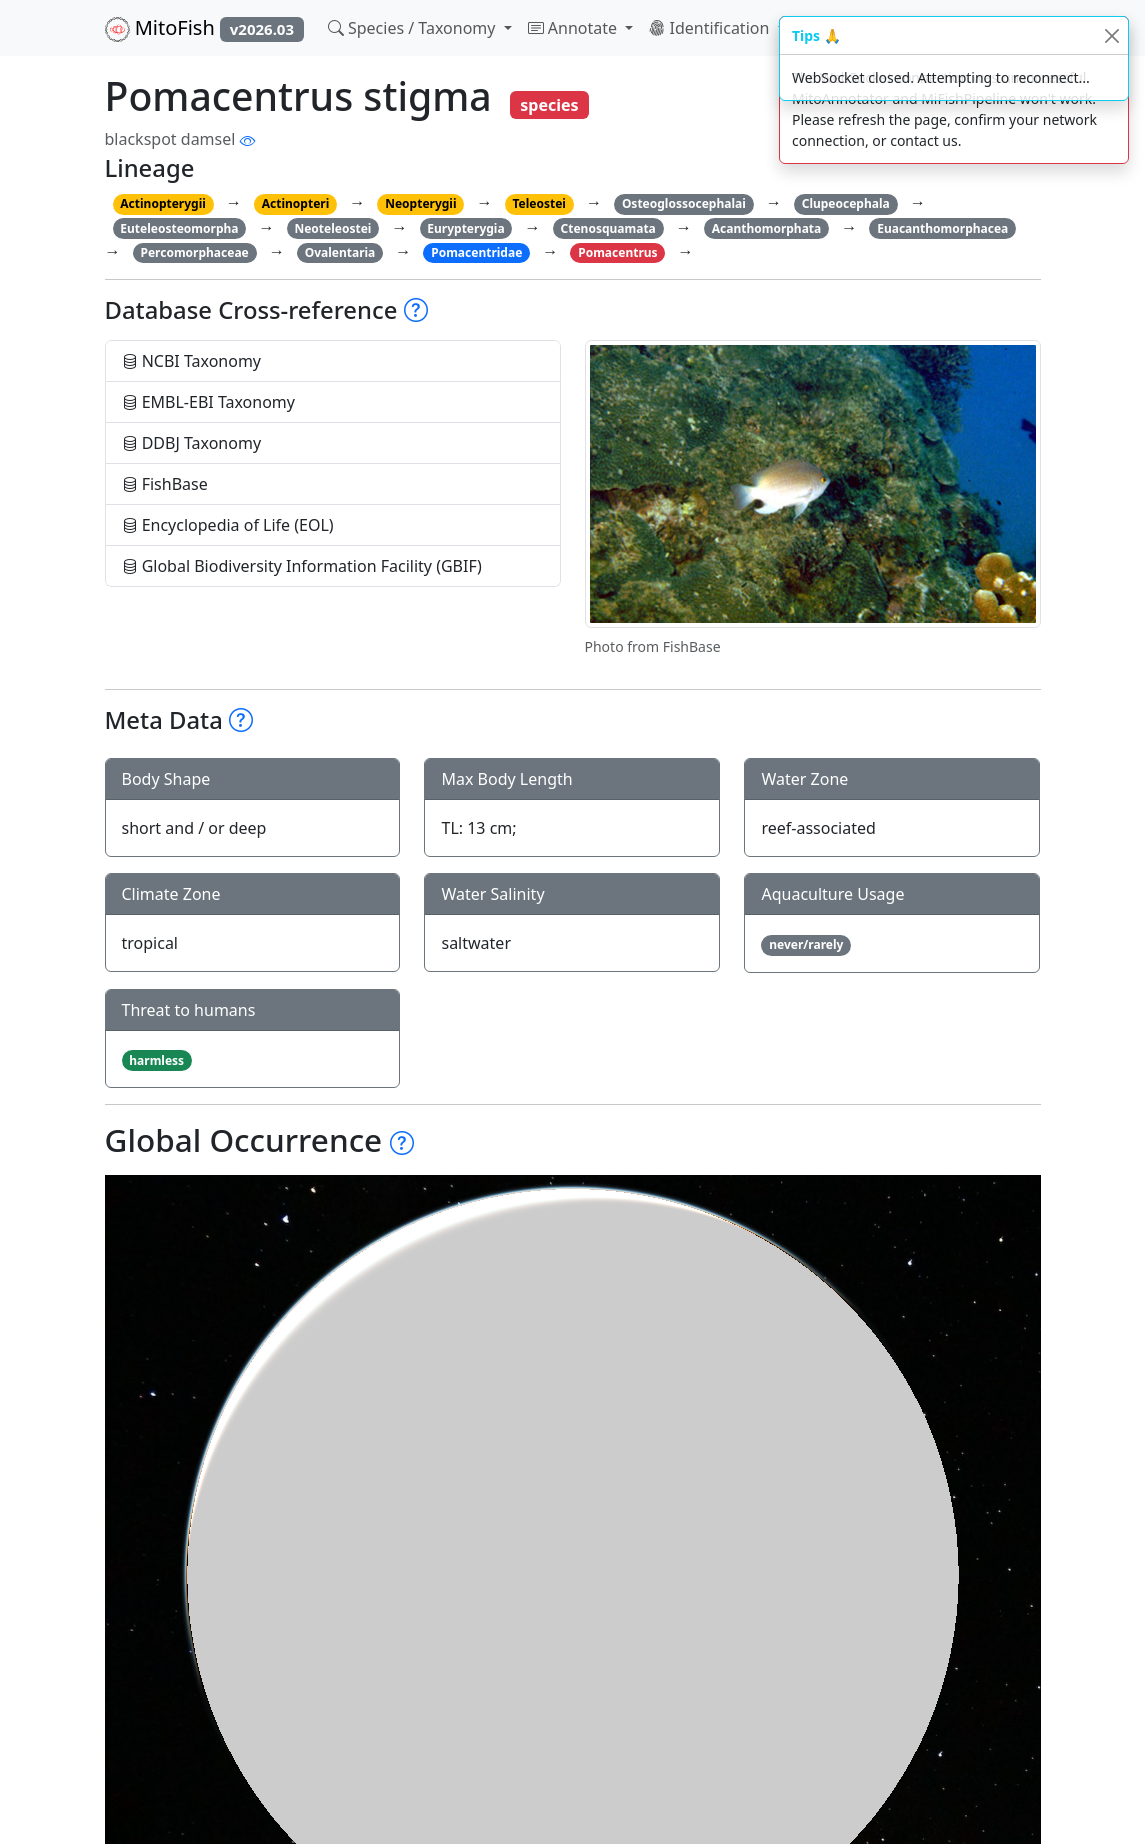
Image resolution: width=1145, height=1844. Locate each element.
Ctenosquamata (608, 228)
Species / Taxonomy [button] (414, 28)
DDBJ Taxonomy (192, 443)
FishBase (165, 484)
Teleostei (538, 203)
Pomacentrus (617, 252)
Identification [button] (711, 28)
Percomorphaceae (194, 252)
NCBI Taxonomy (192, 361)
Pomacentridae (476, 252)
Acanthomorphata (767, 228)
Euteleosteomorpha (179, 228)
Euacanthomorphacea (942, 228)
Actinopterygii (163, 203)
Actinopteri (296, 203)
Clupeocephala (846, 203)
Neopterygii (420, 203)
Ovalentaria (340, 252)
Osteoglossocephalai (684, 203)
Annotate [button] (575, 28)
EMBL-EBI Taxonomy (209, 402)
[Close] (1111, 35)
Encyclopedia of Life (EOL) (228, 525)
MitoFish (204, 28)
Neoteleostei (332, 228)
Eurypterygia (465, 228)
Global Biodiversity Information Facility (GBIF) (302, 566)
